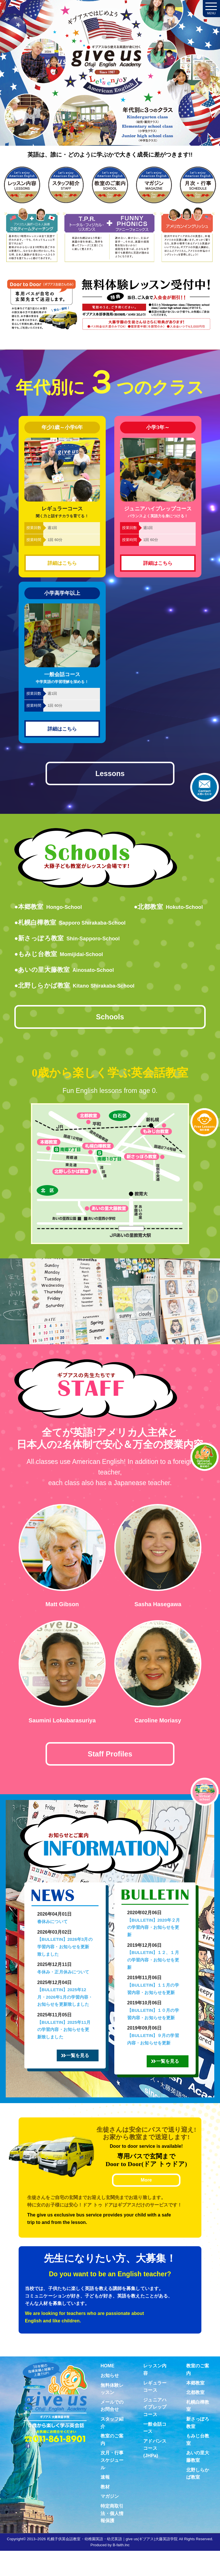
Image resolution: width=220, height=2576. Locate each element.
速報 (105, 2502)
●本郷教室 (50, 910)
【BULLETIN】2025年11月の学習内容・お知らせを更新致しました (64, 2040)
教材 (105, 2511)
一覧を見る (85, 2073)
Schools (110, 1021)
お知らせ (110, 2400)
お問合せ (204, 787)
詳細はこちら (62, 563)
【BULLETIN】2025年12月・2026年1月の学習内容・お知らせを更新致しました (65, 2007)
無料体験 (204, 1122)
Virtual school (204, 1791)
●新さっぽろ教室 (70, 941)
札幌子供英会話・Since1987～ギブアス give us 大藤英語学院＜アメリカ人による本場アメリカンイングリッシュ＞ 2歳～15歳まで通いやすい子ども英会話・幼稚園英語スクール (110, 84)
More (146, 2205)
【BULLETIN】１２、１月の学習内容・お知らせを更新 (153, 1970)
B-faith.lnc (121, 2570)
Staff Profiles (110, 1762)
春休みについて (52, 1932)
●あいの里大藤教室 (67, 973)
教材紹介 (204, 1456)
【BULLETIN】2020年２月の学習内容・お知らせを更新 (153, 1937)
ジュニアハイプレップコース (154, 2432)
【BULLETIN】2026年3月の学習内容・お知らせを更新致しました (65, 1957)
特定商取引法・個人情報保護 (112, 2538)
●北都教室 (166, 910)
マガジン (110, 2521)
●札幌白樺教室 (72, 925)
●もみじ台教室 (61, 957)
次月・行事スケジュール (112, 2485)
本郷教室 (195, 2407)
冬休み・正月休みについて (63, 1982)
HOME (107, 2391)
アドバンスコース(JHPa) (154, 2473)
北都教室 (195, 2417)
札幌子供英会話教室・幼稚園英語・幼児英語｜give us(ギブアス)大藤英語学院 (112, 2564)
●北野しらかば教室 (78, 988)
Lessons (110, 775)
